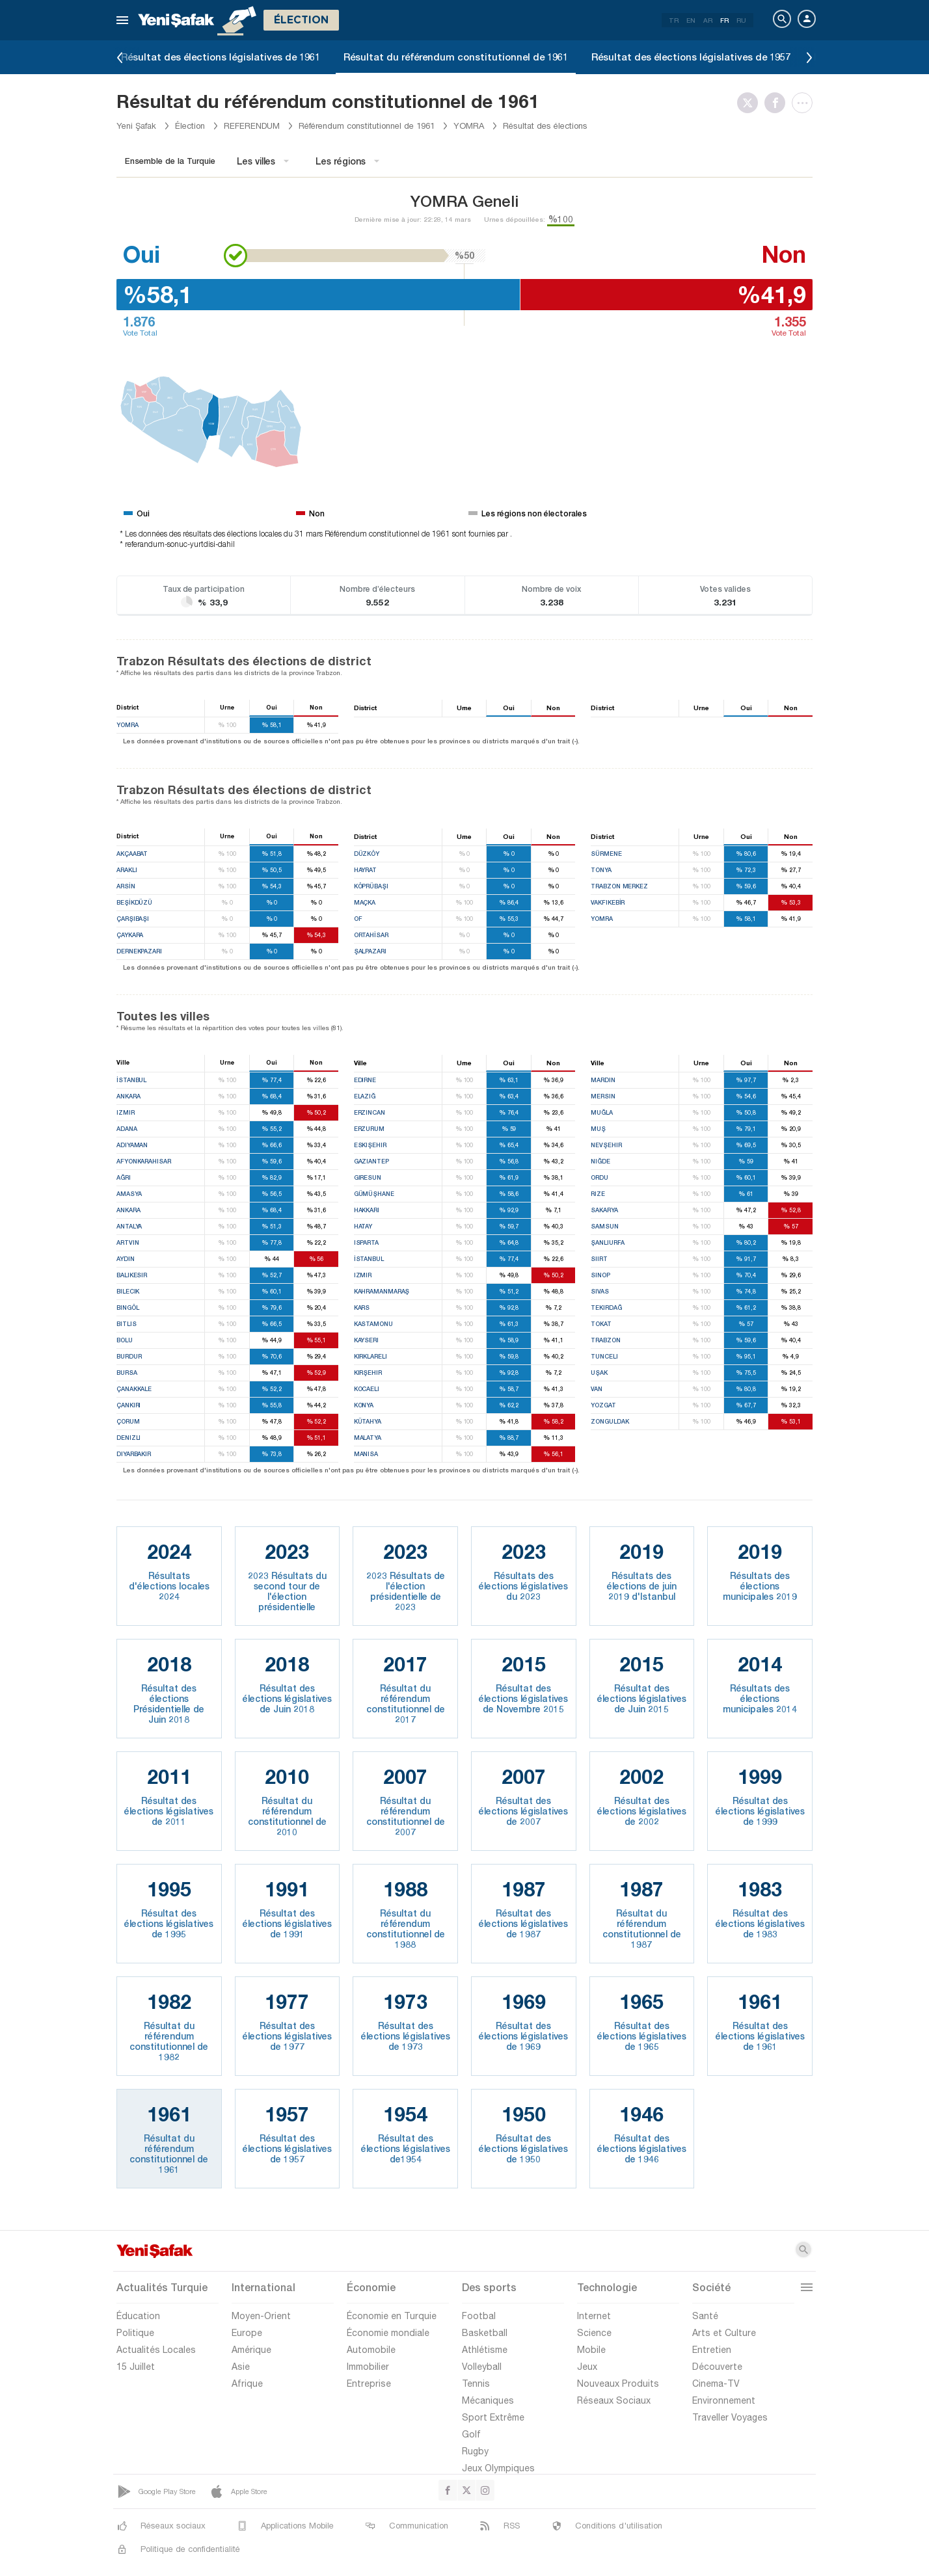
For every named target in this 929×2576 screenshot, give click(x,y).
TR (674, 20)
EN (690, 20)
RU (741, 20)
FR (724, 20)
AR (707, 20)
